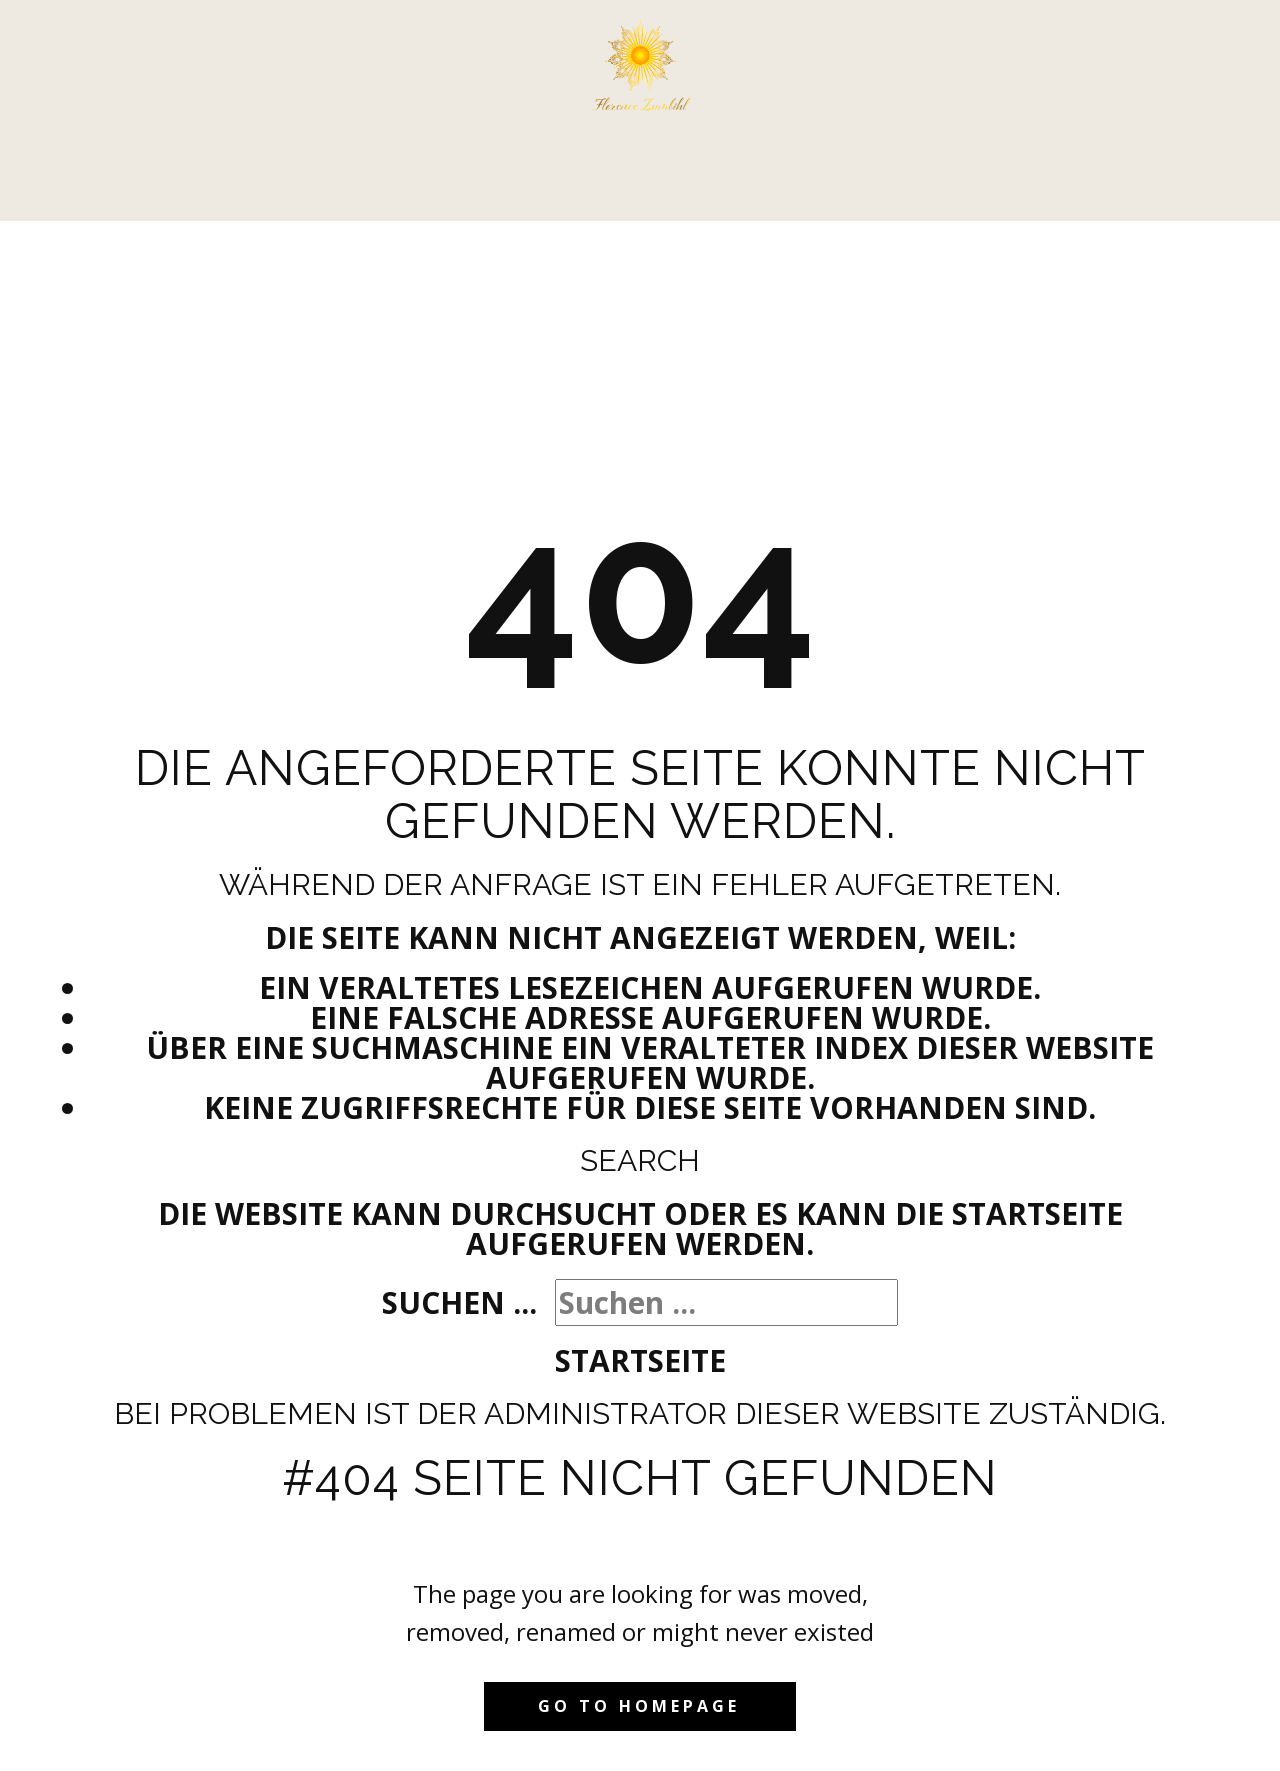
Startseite (640, 1360)
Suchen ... (459, 1302)
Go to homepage (639, 1706)
